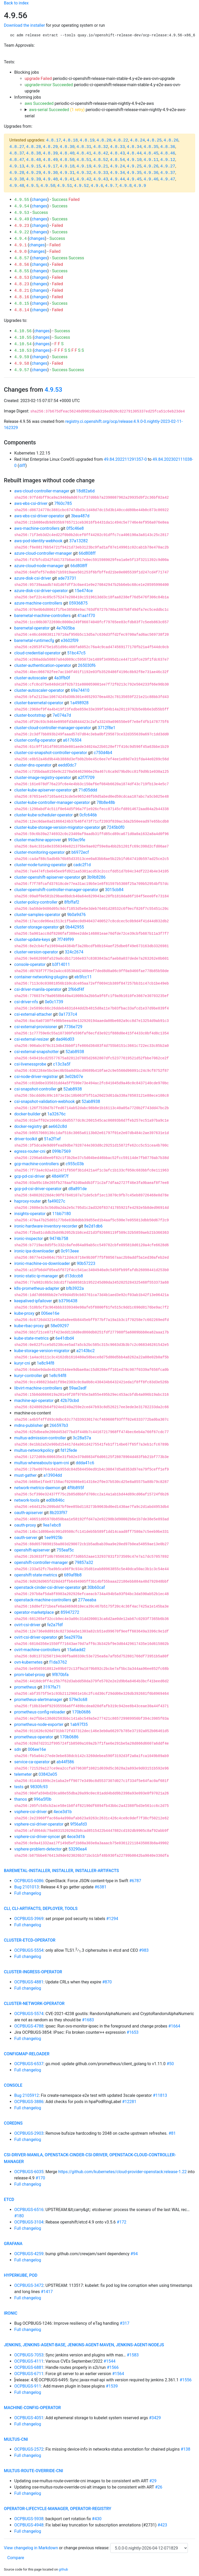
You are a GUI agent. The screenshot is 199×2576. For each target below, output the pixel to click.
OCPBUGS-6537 (29, 2063)
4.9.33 (100, 173)
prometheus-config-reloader (39, 1712)
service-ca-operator (32, 1761)
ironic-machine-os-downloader (42, 1263)
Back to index (16, 3)
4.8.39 (50, 153)
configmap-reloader (26, 2053)
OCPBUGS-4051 (29, 2417)
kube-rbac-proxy (29, 1325)
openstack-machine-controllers (42, 1599)
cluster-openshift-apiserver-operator (47, 877)
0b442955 (74, 927)
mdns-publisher (28, 1425)
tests (18, 1786)
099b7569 (61, 1151)
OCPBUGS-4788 (29, 2026)
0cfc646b (88, 814)
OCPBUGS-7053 (29, 2355)
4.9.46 (151, 179)
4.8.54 (117, 160)
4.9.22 (21, 232)
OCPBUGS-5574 (29, 2013)
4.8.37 (16, 153)
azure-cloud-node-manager (38, 565)
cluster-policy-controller (36, 902)
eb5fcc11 (83, 976)
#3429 (155, 2417)
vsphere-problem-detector (38, 1849)
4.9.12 (167, 160)
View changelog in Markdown (31, 2547)
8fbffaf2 (71, 902)
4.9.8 (125, 186)
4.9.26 (151, 166)
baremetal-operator (31, 628)
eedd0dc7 (67, 765)
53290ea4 (77, 1849)
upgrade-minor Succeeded (49, 84)
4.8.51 (83, 160)
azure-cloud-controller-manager (43, 553)
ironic (10, 2313)
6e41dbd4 (64, 1338)
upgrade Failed (38, 78)
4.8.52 (100, 160)
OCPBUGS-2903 (29, 2133)
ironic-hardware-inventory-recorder (45, 1226)
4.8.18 (70, 140)
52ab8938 (75, 1051)
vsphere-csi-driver (30, 1811)
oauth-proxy (25, 1525)
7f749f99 (65, 939)
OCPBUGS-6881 (29, 2367)
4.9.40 (50, 179)
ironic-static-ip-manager (36, 1275)
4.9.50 (47, 186)
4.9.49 (21, 219)
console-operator (30, 964)
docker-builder (27, 1113)
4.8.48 (33, 160)
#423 (162, 2525)
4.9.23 (21, 225)
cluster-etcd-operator (29, 1940)
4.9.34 (117, 173)
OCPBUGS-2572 (29, 2449)
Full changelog (27, 1893)
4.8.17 (53, 140)
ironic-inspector (28, 1238)
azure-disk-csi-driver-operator (41, 590)
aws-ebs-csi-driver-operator (39, 515)
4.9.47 (167, 179)
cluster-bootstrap (30, 715)
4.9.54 (21, 206)
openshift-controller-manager (41, 1562)
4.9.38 (16, 179)
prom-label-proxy (29, 1674)
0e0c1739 (54, 1001)
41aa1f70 (86, 615)
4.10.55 (23, 337)
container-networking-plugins (41, 976)
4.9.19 (83, 166)
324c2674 (74, 952)
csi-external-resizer (31, 1039)
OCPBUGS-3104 (29, 2222)
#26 (158, 2487)
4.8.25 (154, 140)
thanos (20, 1799)
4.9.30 (50, 173)
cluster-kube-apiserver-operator (43, 790)
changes (39, 199)
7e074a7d (62, 715)
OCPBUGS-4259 (29, 2253)
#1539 (112, 2386)
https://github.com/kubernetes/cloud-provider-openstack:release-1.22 (122, 2171)
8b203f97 (59, 1512)
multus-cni (16, 2439)
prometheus (25, 1687)
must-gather (25, 1475)
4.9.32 (83, 173)
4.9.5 (32, 186)
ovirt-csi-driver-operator (35, 1637)
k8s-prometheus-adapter (36, 1288)
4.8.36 (167, 147)
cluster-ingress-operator (33, 1971)
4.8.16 (21, 297)
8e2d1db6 (93, 1226)
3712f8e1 (106, 727)
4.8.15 (21, 303)
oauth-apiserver (28, 1512)
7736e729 (73, 1026)
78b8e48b (105, 802)
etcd (9, 2199)
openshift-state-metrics (35, 1574)
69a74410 (80, 690)
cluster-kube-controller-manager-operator (52, 802)
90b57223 (86, 1263)
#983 (144, 1950)
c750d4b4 (103, 752)
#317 (124, 2323)
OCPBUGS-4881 (29, 1982)
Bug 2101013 (26, 1886)
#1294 (112, 1918)
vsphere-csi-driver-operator (38, 1824)
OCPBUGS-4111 (29, 2361)
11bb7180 (61, 1213)
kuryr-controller (28, 1375)
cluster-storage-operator (36, 927)
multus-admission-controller (40, 1437)
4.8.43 (117, 153)
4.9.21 (100, 166)
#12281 (129, 2101)
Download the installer (24, 25)
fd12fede (69, 1450)
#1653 (133, 2032)
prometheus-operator (33, 1736)
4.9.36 (151, 173)
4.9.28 (16, 173)
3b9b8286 (96, 877)
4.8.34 (134, 147)
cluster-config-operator (35, 740)
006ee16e (50, 1313)
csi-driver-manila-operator (37, 989)
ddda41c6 (85, 1462)
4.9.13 (16, 166)
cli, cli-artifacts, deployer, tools (40, 1908)
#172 (121, 2222)
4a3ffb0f (62, 677)
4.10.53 (23, 350)
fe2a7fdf (55, 1624)
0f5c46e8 (75, 528)
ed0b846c (55, 1500)
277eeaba (87, 1599)
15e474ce (84, 590)
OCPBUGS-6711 (29, 2373)
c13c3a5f (61, 1064)
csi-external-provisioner (35, 1026)
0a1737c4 (68, 1014)
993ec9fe (76, 839)
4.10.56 (23, 331)
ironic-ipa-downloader (34, 1251)
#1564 (118, 2373)
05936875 (78, 603)
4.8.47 (16, 160)
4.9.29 (33, 173)
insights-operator (30, 1213)
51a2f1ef (52, 1138)
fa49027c (56, 1201)
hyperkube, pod (20, 2275)
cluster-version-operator (36, 952)
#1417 (47, 2291)
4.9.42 (83, 179)
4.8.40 (67, 153)
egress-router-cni (29, 1151)
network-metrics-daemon (37, 1487)
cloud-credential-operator (37, 652)
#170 (40, 2177)
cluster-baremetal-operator (38, 702)
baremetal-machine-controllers (42, 615)
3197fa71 (52, 1687)
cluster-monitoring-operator (39, 852)
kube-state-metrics (31, 1338)
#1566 (113, 2367)
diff (22, 465)
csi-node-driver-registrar (36, 1076)
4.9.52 (81, 186)
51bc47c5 (76, 652)
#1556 (185, 2379)
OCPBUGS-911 (27, 2386)
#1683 (88, 2019)
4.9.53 (21, 213)
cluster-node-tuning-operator (40, 864)
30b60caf (96, 1587)
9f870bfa (60, 1674)
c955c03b (75, 1163)
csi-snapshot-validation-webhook (44, 1101)
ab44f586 (65, 1761)
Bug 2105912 (26, 2095)
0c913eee (70, 1251)
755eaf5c (65, 1550)
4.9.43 (100, 179)
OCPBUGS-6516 (29, 2209)
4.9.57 (21, 370)
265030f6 (87, 665)
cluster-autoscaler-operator (39, 690)
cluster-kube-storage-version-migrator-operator (57, 827)
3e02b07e (74, 1076)
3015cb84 (114, 889)
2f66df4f (76, 989)
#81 (172, 2133)
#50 (170, 2063)
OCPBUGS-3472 (29, 2285)
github (63, 2569)
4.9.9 (140, 186)
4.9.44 (117, 179)
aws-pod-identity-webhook (38, 540)
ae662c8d (57, 1126)
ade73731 (67, 578)
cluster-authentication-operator (42, 665)
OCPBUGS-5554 (29, 1950)
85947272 (70, 1612)
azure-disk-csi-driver (32, 578)
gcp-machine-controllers (36, 1163)
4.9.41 (67, 179)
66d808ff (87, 553)
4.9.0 (20, 251)
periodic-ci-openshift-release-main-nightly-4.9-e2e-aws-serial (105, 112)
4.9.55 (21, 200)
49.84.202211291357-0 (125, 459)
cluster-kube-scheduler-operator (43, 814)
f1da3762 (58, 1662)
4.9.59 (21, 357)
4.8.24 (137, 140)
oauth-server (25, 1537)
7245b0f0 (116, 827)
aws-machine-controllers (37, 528)
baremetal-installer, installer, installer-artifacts (61, 1870)
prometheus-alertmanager (38, 1699)
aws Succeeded (39, 103)
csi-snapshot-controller (35, 1089)
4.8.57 (21, 258)
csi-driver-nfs (26, 1001)
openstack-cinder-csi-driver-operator (47, 1587)
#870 (107, 1982)
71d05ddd (88, 790)
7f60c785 (63, 503)
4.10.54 (23, 344)
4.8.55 (21, 271)
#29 (153, 2480)
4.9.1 (20, 245)
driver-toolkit (25, 1138)
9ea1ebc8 (52, 1525)
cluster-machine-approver (37, 839)
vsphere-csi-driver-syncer (37, 1836)
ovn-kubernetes (28, 1662)
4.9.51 (64, 186)
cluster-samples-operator (37, 914)
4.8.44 (134, 153)
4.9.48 (16, 186)
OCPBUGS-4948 (29, 2525)
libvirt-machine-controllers (38, 1388)
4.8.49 (50, 160)
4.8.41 (83, 153)
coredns (13, 2123)
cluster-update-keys (32, 939)
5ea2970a (73, 1637)
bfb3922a (75, 1288)
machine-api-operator (34, 1400)
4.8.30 (67, 147)
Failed (74, 199)
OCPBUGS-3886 (29, 2101)
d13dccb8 (74, 1275)
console (13, 2085)
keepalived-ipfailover (33, 1300)
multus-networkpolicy (34, 1450)
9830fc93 (39, 1786)
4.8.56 (21, 264)
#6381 (100, 1886)
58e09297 (60, 1325)
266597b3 (58, 1425)
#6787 (135, 1880)
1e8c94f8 (45, 1363)
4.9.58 (21, 363)
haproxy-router (27, 1201)
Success (59, 199)
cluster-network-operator (34, 2003)
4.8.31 (83, 147)
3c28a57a (82, 1437)
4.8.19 (87, 140)
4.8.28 (33, 147)
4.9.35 (134, 173)
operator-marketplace (34, 1612)
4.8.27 (16, 147)
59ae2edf (77, 1388)
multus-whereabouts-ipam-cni (41, 1462)
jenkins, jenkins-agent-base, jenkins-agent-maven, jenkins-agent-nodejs (84, 2344)
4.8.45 (151, 153)
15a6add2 (76, 1649)
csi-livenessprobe (30, 1064)
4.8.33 (117, 147)
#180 (19, 2215)
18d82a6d (85, 491)
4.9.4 (20, 238)
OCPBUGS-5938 (29, 2518)
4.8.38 (33, 153)
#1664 (174, 2026)
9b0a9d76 (76, 914)
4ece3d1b (62, 1811)
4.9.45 (134, 179)
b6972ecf (80, 852)
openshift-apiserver (32, 1550)
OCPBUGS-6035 (29, 2171)
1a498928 (79, 702)
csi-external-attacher (33, 1014)
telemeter (23, 1774)
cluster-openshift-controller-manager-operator (56, 889)
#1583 (133, 2355)
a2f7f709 (86, 777)
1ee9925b (53, 1537)
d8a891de (77, 1188)
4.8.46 (167, 153)
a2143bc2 (85, 1350)
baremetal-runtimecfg (34, 640)
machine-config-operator (32, 2407)
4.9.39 (33, 179)
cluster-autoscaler (30, 677)
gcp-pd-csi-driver (29, 1176)
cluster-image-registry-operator (42, 777)
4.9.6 (97, 186)
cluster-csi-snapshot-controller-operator (50, 752)
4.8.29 (50, 147)
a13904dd (52, 1475)
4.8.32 (100, 147)
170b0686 (81, 1712)
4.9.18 (67, 166)
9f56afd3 (78, 1824)
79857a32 (84, 1562)
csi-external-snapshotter (36, 1051)
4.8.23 (21, 284)
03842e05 (48, 1774)
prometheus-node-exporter (38, 1724)
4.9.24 (117, 166)
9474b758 (58, 1238)
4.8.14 (21, 310)
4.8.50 (67, 160)
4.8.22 (120, 140)
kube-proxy (24, 1313)
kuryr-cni (22, 1363)
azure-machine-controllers (38, 603)
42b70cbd (69, 1400)
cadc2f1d (82, 864)
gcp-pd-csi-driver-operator (37, 1188)
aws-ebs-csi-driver (30, 503)
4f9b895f (75, 1487)
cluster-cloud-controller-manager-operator (52, 727)
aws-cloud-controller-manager (41, 491)
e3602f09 (70, 640)
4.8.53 (21, 277)
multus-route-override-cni (33, 2470)
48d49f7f (60, 1176)
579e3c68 (78, 1699)
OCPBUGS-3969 (29, 1918)
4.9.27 (167, 166)
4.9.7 (111, 186)
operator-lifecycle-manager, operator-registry (57, 2508)
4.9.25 (134, 166)
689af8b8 (73, 1574)
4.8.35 (151, 147)
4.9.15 (33, 166)
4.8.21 (21, 290)
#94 (134, 2253)
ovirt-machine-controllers (37, 1649)
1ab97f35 (79, 1724)
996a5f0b (42, 1799)
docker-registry (28, 1126)
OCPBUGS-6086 (29, 1880)
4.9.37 (167, 173)
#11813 (160, 2095)
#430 (97, 2518)
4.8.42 (100, 153)
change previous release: (87, 2547)
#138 (185, 2449)
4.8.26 (171, 140)
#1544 (110, 2361)
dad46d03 (65, 1039)
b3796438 (68, 1300)
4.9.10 (134, 160)
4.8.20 (103, 140)
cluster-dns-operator (32, 765)
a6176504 (72, 740)
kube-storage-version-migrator (41, 1350)
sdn (17, 1749)
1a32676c (56, 1113)
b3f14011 (61, 964)
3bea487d (80, 515)
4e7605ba (65, 628)
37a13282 (78, 540)
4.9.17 (50, 166)
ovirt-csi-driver (27, 1624)
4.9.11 (151, 160)
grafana (13, 2243)
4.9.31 (67, 173)
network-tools (26, 1500)
